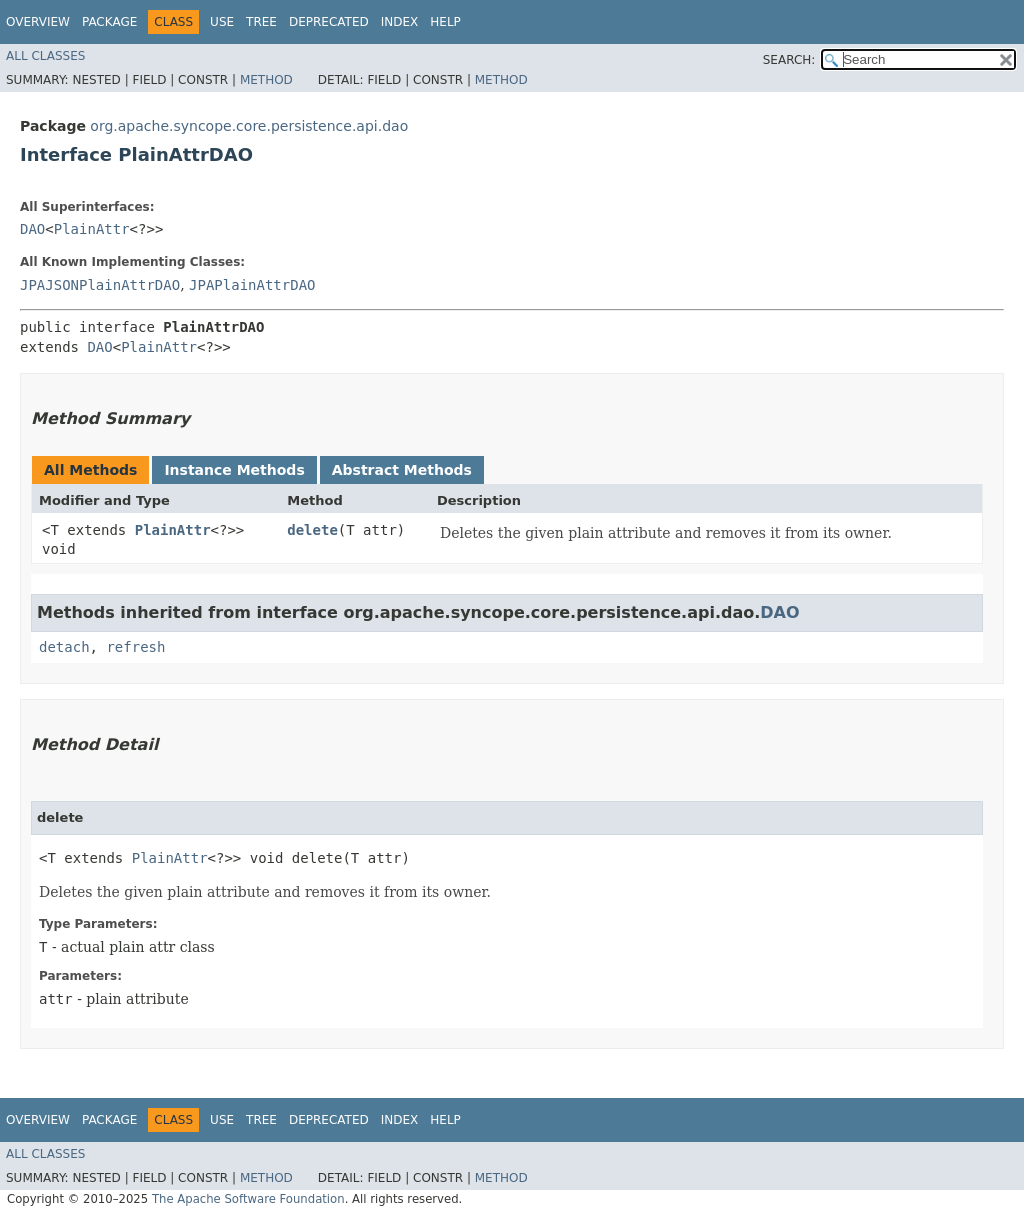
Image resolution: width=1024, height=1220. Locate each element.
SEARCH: (789, 60)
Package (109, 22)
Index (400, 22)
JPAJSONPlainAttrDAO (100, 285)
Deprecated (329, 22)
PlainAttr (92, 229)
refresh (135, 647)
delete (312, 530)
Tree (261, 22)
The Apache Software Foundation (248, 1199)
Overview (38, 22)
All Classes (45, 56)
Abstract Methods (402, 470)
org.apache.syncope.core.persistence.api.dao (249, 126)
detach (64, 647)
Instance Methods (234, 470)
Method (266, 80)
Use (222, 22)
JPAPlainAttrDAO (252, 285)
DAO (32, 229)
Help (445, 22)
